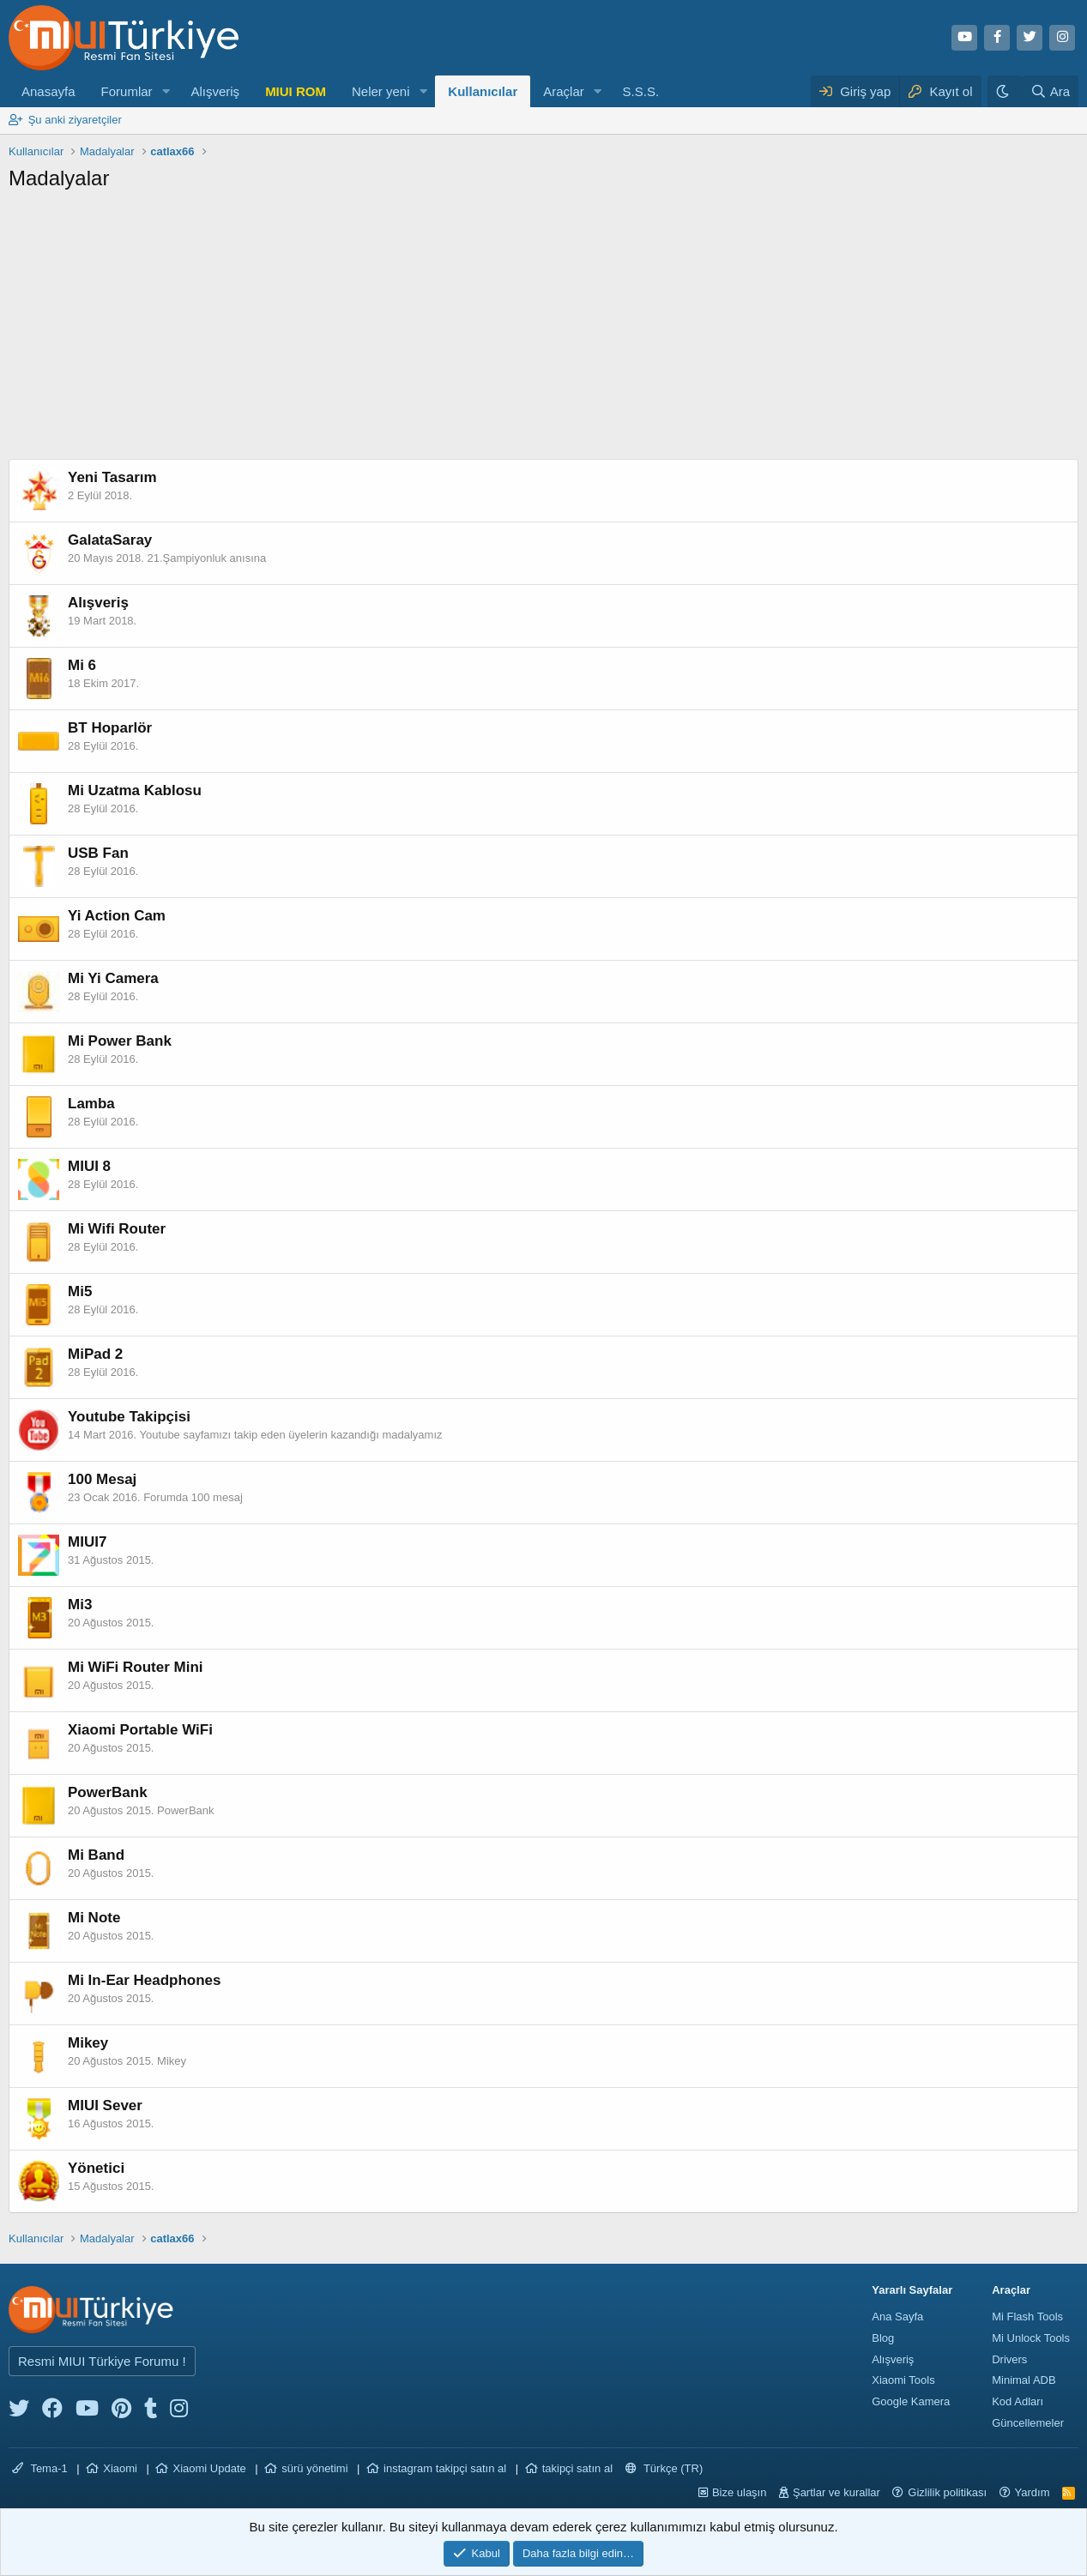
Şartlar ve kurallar (836, 2492)
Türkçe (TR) (664, 2468)
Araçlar (563, 91)
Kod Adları (1017, 2401)
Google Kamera (911, 2401)
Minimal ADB (1023, 2380)
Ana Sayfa (897, 2316)
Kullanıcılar (482, 91)
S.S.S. (641, 91)
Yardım (1032, 2492)
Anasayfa (48, 91)
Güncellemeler (1028, 2422)
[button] (166, 91)
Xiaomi (120, 2468)
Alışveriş (214, 91)
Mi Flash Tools (1027, 2316)
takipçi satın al (577, 2468)
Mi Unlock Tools (1031, 2338)
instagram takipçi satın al (444, 2468)
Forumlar (127, 91)
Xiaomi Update (208, 2468)
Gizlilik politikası (947, 2492)
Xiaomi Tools (903, 2380)
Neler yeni (381, 91)
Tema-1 (40, 2468)
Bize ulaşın (739, 2492)
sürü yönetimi (314, 2468)
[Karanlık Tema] (1004, 91)
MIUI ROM (295, 91)
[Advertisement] (544, 330)
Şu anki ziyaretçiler (75, 119)
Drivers (1009, 2359)
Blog (883, 2338)
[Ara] (1050, 91)
